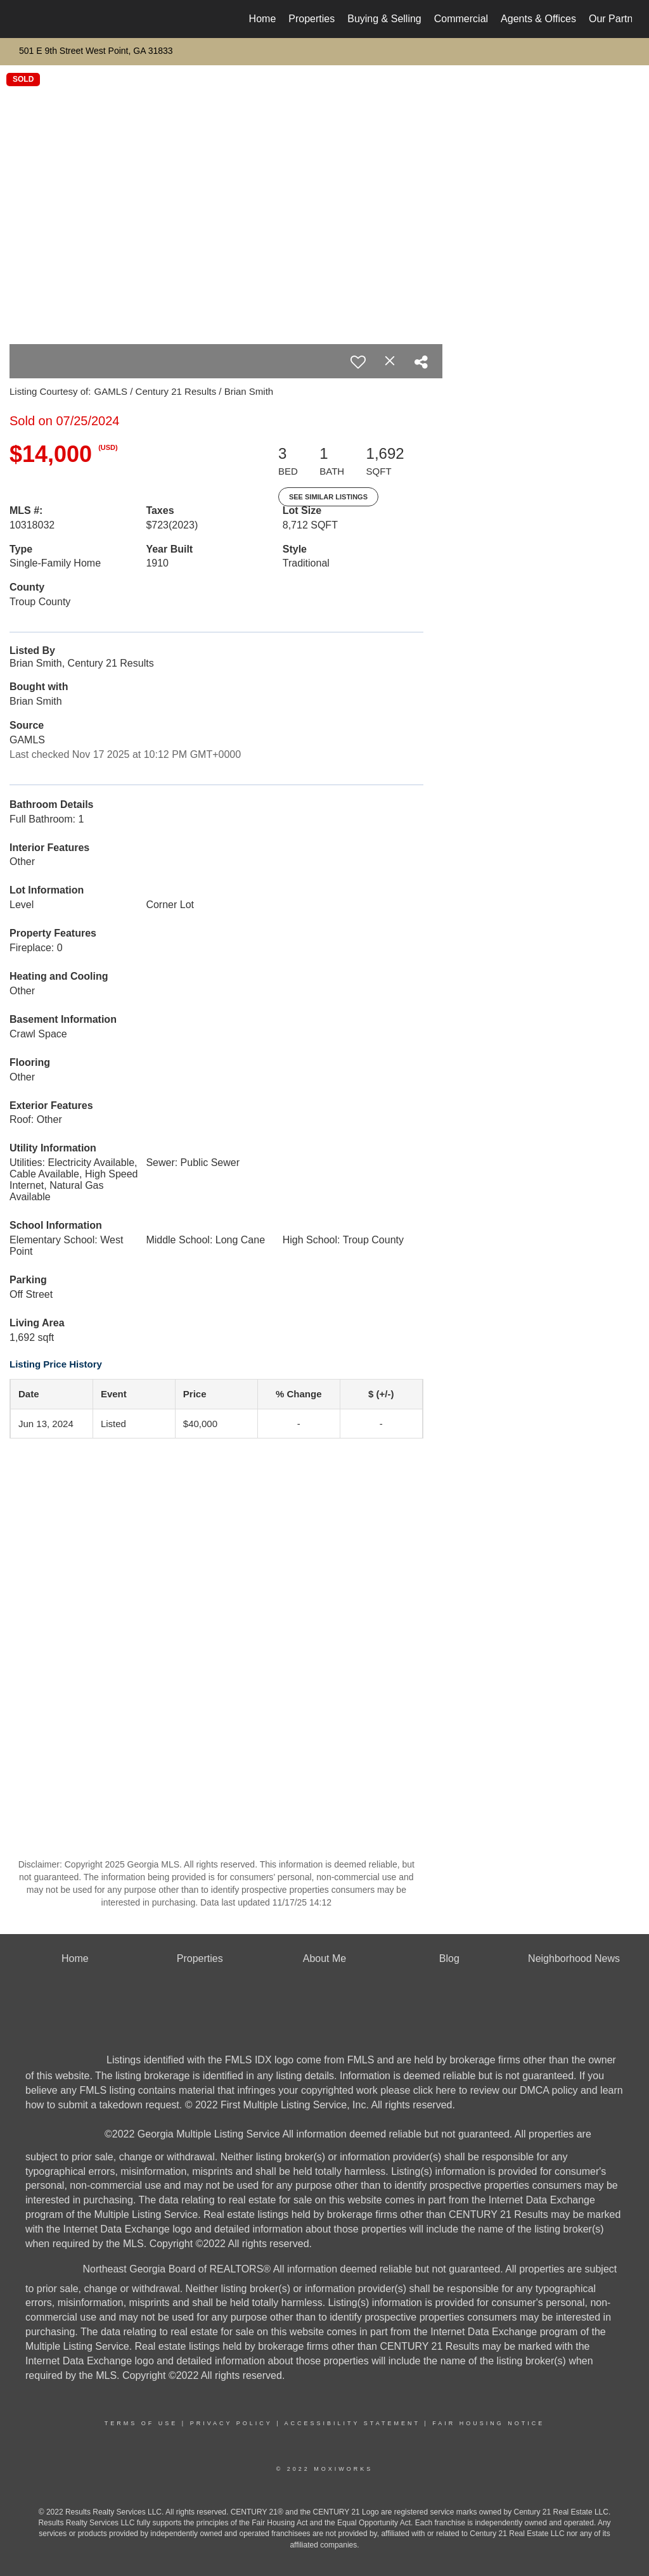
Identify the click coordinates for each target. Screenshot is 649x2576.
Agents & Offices (538, 18)
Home (262, 18)
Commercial (461, 18)
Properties (311, 18)
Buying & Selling (384, 18)
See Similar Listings (328, 497)
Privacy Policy (231, 2423)
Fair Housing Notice (488, 2423)
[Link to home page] (23, 19)
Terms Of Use (141, 2423)
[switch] (358, 361)
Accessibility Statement (352, 2423)
